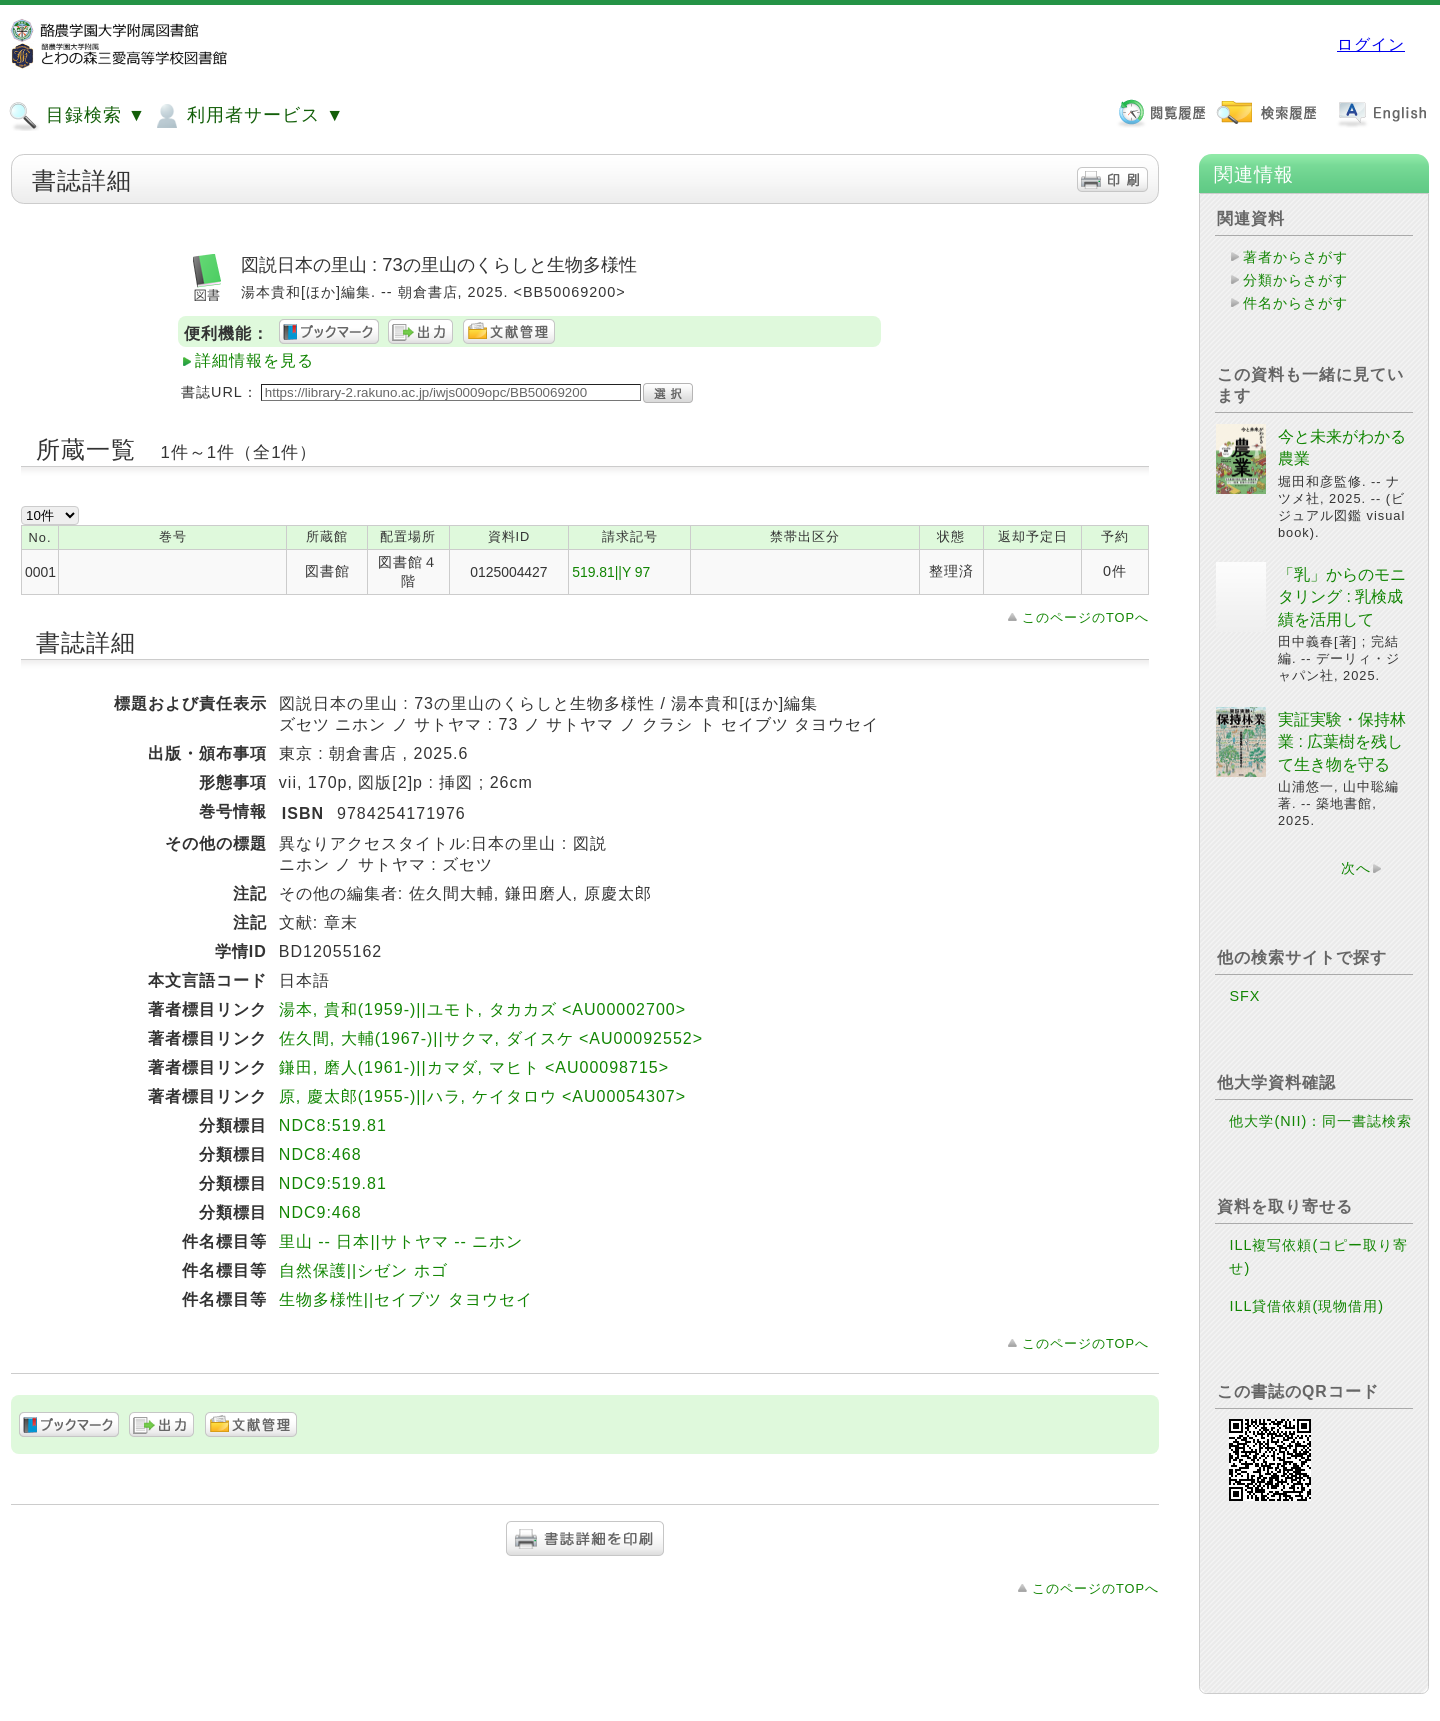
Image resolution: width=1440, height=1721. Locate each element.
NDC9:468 (320, 1212)
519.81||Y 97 (611, 572)
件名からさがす (1295, 303)
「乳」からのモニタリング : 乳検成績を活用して (1342, 597)
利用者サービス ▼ (247, 116)
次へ (1356, 868)
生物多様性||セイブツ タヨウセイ (406, 1299)
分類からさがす (1295, 280)
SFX (1244, 996)
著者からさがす (1295, 257)
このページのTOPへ (1085, 617)
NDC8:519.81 (333, 1125)
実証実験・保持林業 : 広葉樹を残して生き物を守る (1342, 742)
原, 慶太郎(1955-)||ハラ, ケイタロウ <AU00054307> (482, 1096)
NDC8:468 (320, 1154)
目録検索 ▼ (77, 116)
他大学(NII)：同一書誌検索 (1320, 1121)
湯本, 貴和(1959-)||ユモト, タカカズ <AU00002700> (482, 1009)
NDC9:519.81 (333, 1183)
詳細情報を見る (254, 360)
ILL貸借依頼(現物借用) (1306, 1306)
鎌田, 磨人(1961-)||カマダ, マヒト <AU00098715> (474, 1067)
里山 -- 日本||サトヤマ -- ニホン (401, 1241)
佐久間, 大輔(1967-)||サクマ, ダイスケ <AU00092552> (491, 1038)
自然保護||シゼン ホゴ (363, 1270)
